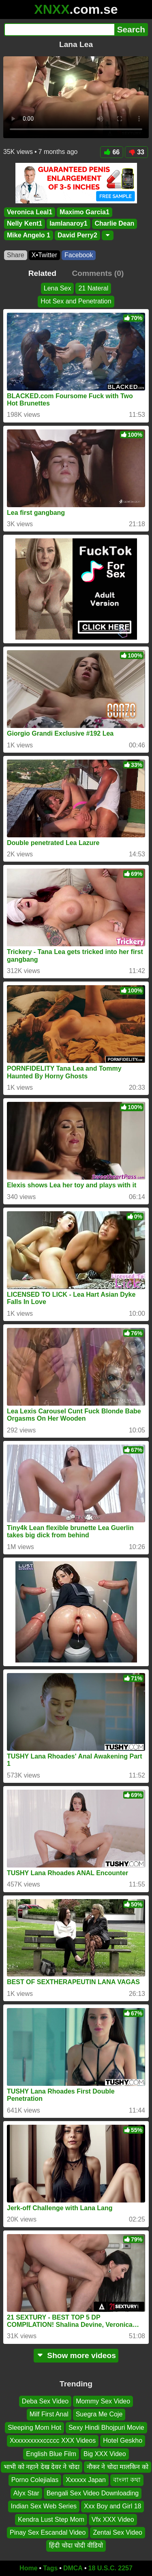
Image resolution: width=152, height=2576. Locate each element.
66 (112, 152)
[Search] (59, 29)
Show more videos (76, 2355)
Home (28, 2568)
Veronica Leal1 (29, 212)
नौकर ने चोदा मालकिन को (117, 2466)
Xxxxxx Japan (86, 2479)
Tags (50, 2568)
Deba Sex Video (45, 2401)
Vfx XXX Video (113, 2519)
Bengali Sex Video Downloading (93, 2492)
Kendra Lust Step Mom (51, 2519)
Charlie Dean (115, 223)
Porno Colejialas (35, 2479)
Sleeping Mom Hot (34, 2427)
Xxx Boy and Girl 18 (112, 2506)
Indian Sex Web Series (44, 2506)
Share (15, 255)
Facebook (78, 255)
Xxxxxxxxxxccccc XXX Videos (53, 2440)
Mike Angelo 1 (28, 235)
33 (136, 152)
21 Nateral (93, 288)
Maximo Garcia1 (84, 212)
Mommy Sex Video (103, 2401)
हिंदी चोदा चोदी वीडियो (76, 2545)
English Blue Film (51, 2453)
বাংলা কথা (127, 2479)
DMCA (73, 2568)
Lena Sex (57, 288)
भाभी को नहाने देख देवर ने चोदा (41, 2466)
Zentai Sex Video (117, 2532)
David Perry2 (77, 235)
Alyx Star (26, 2492)
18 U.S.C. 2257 (110, 2568)
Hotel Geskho (122, 2440)
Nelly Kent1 (24, 223)
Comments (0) (98, 273)
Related (42, 273)
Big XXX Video (104, 2453)
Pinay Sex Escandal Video (48, 2532)
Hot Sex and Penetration (76, 301)
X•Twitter (44, 255)
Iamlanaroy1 (68, 223)
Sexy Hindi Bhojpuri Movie (106, 2427)
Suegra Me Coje (99, 2414)
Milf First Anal (49, 2414)
